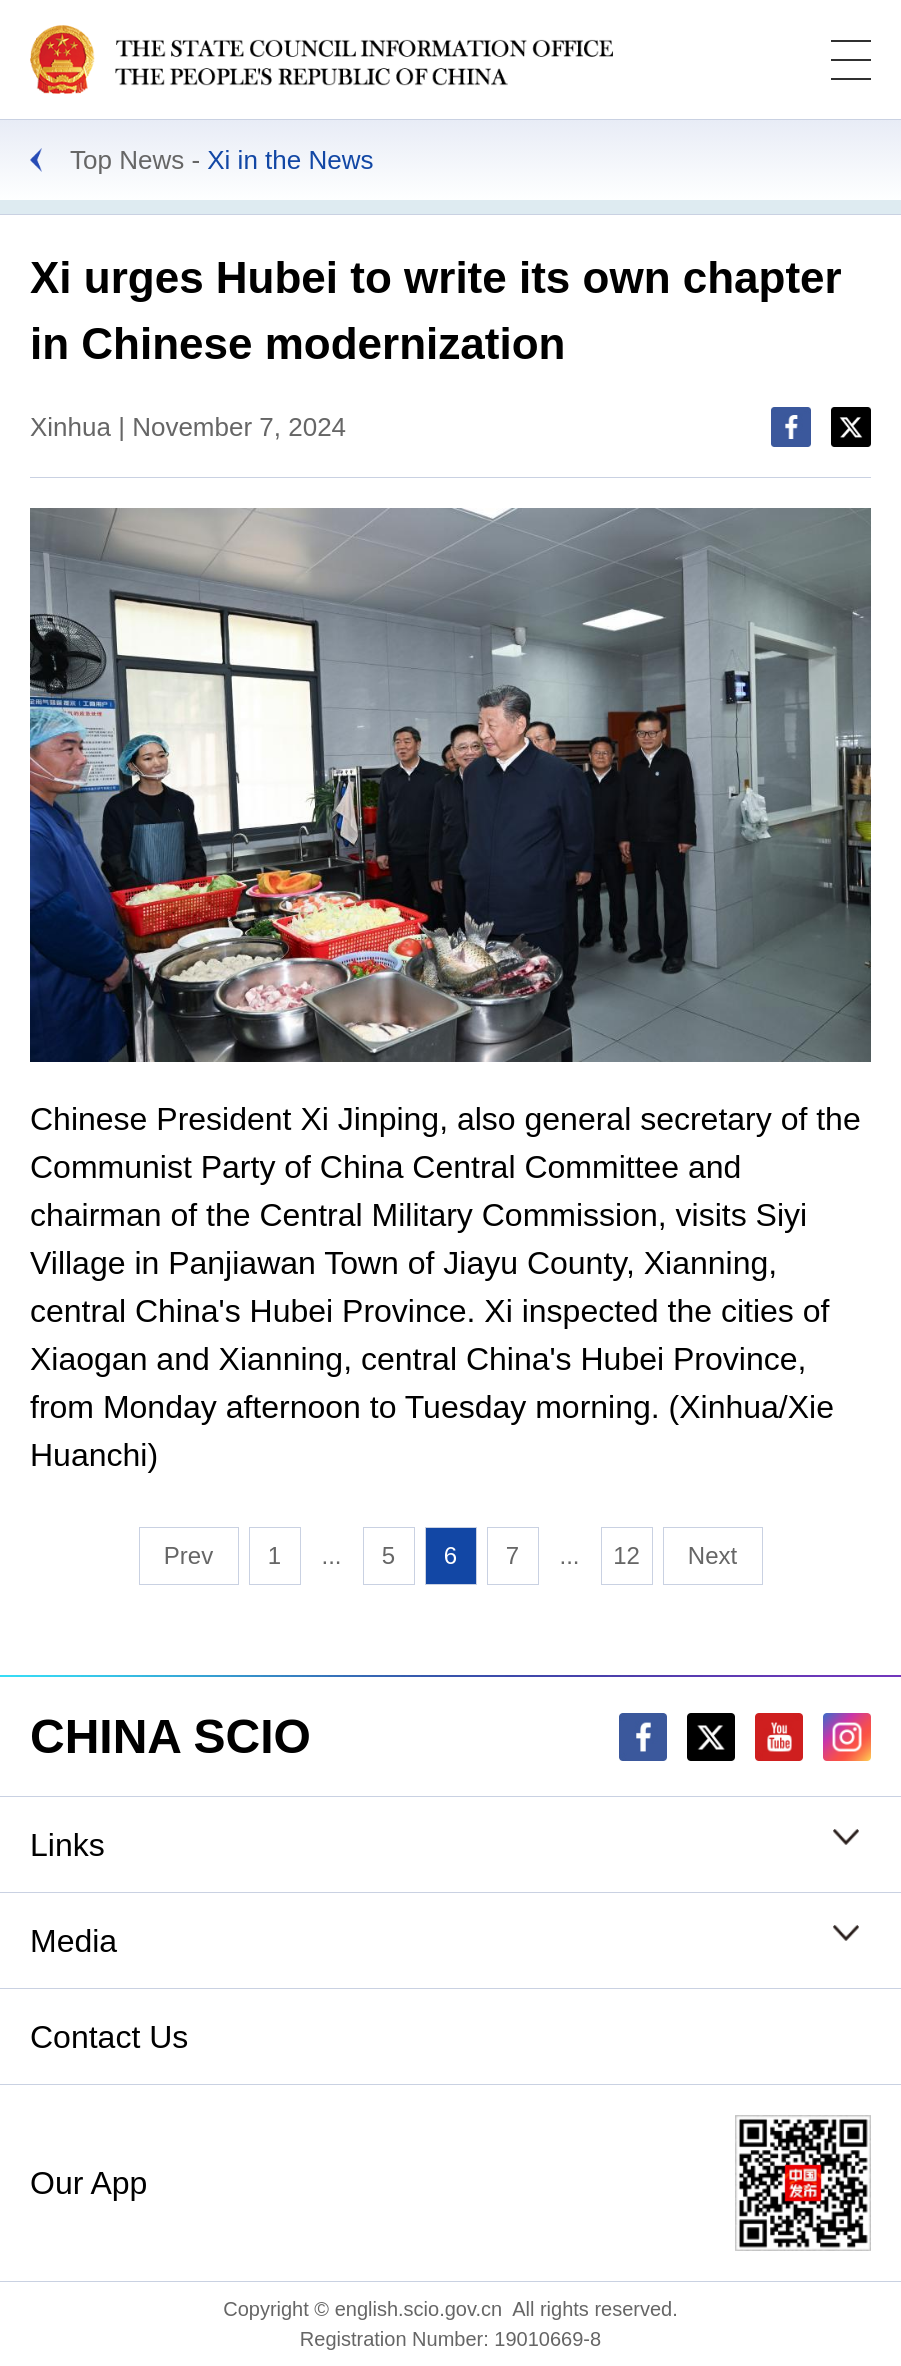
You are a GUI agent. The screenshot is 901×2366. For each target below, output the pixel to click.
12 (626, 1555)
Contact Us (109, 2037)
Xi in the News (290, 160)
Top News (127, 160)
